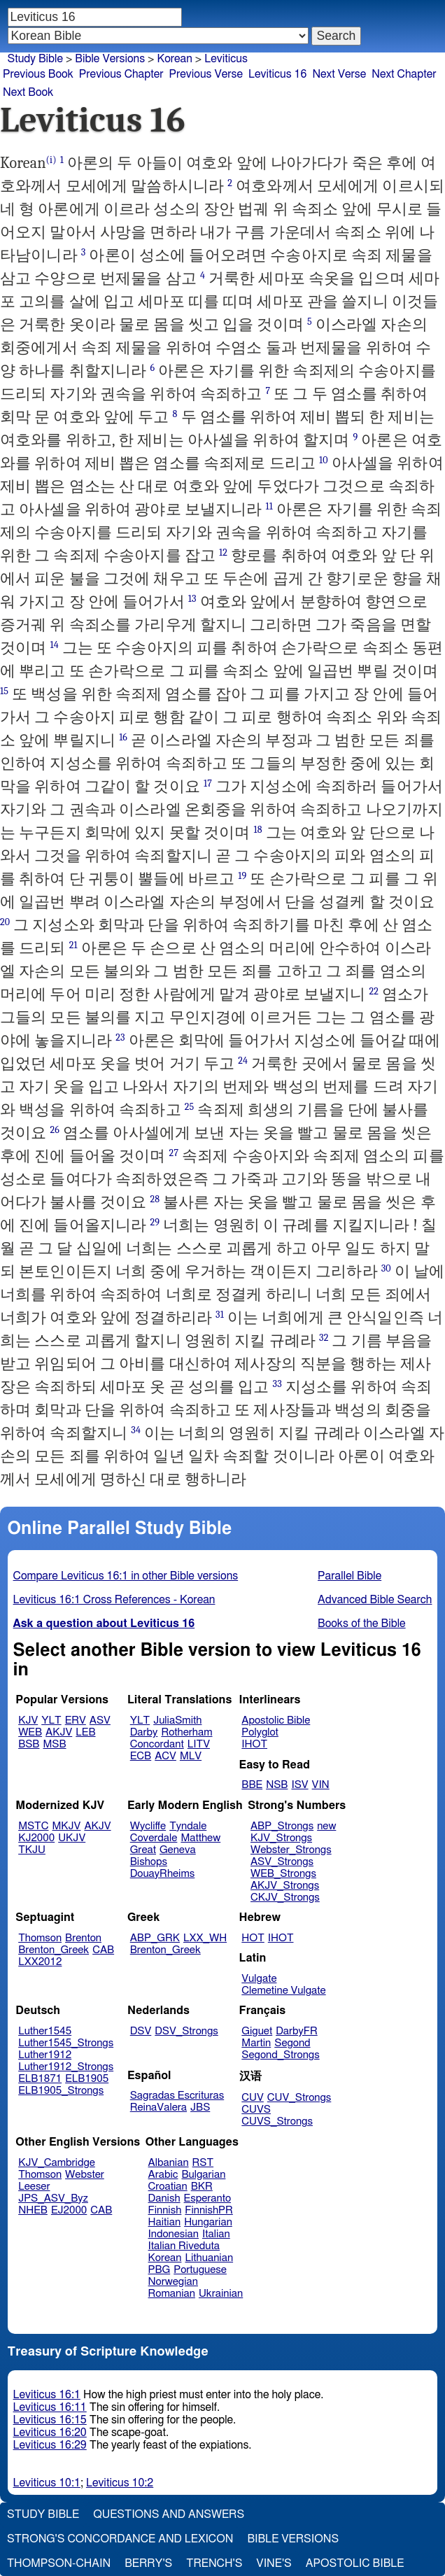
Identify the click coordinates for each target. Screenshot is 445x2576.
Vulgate (258, 1978)
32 (323, 1338)
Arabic (163, 2174)
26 (54, 1130)
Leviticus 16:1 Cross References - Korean (114, 1599)
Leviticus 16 (277, 74)
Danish (164, 2198)
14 (54, 645)
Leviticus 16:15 (50, 2420)
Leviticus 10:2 (119, 2483)
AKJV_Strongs (284, 1885)
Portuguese (200, 2270)
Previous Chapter (121, 74)
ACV (165, 1756)
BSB (28, 1744)
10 (323, 460)
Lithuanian (209, 2258)
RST (203, 2163)
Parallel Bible (349, 1576)
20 (5, 922)
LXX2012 (40, 1962)
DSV (141, 2031)
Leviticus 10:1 (46, 2483)
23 (120, 1037)
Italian (216, 2234)
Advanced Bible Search (375, 1599)
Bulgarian (203, 2174)
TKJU (31, 1850)
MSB (54, 1744)
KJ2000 (36, 1838)
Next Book (28, 92)
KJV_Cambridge (56, 2163)
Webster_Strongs (291, 1850)
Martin (256, 2043)
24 (243, 1061)
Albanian (168, 2163)
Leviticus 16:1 (46, 2394)
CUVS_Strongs (277, 2121)
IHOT (254, 1744)
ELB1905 (86, 2079)
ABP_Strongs (281, 1826)
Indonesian (173, 2234)
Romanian (171, 2293)
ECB (140, 1756)
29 (155, 1222)
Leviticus (226, 58)
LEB (85, 1732)
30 (386, 1268)
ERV (75, 1720)
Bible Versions (110, 58)
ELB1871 (40, 2079)
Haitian (164, 2222)
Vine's (273, 2563)
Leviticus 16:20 (50, 2432)
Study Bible (35, 58)
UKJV (71, 1838)
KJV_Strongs (281, 1838)
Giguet (256, 2031)
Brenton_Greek (53, 1950)
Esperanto (208, 2198)
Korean (174, 58)
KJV (28, 1720)
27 (174, 1153)
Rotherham (186, 1732)
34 (136, 1430)
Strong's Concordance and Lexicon (120, 2539)
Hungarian (208, 2222)
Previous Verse (206, 74)
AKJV (58, 1732)
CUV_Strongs (299, 2097)
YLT (51, 1720)
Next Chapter (404, 74)
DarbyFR (297, 2031)
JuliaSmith (177, 1720)
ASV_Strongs (281, 1862)
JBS (200, 2107)
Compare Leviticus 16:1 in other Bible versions (126, 1576)
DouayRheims (162, 1873)
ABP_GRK (155, 1938)
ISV (299, 1785)
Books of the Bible (362, 1623)
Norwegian (173, 2281)
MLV (191, 1756)
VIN (321, 1785)
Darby (144, 1732)
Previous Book (38, 74)
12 (223, 552)
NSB (277, 1785)
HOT (252, 1938)
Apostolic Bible (355, 2563)
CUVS (256, 2109)
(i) (51, 160)
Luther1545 (44, 2031)
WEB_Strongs (283, 1873)
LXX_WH (205, 1938)
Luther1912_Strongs (65, 2067)
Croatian (168, 2186)
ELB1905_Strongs (61, 2090)
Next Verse (339, 74)
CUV (252, 2097)
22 (374, 991)
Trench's (214, 2563)
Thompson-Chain (59, 2563)
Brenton (83, 1938)
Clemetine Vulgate (283, 1990)
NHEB (33, 2210)
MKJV (66, 1826)
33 (277, 1384)
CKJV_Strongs (285, 1897)
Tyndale (187, 1826)
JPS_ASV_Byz (53, 2198)
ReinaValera (158, 2107)
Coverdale (154, 1838)
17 (208, 783)
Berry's (148, 2563)
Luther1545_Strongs (65, 2043)
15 (4, 691)
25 (190, 1107)
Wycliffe (148, 1826)
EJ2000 (69, 2210)
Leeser (34, 2186)
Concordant (157, 1744)
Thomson (40, 1938)
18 (257, 830)
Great (143, 1850)
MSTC (33, 1826)
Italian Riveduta (184, 2246)
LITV (199, 1744)
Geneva (178, 1850)
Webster (84, 2174)
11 (269, 506)
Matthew (200, 1838)
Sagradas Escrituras (177, 2095)
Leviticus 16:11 (50, 2407)
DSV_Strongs (186, 2031)
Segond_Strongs (280, 2055)
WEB (30, 1732)
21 (73, 945)
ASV (100, 1720)
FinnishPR (209, 2210)
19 (242, 876)
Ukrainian (221, 2293)
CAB (103, 1950)
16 (123, 737)
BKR (202, 2186)
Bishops (148, 1862)
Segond (292, 2043)
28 (155, 1199)
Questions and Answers (168, 2514)
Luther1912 (44, 2055)
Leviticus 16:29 (50, 2445)
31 (220, 1315)
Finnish (165, 2210)
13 (192, 599)
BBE (251, 1785)
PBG (159, 2270)
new (326, 1826)
